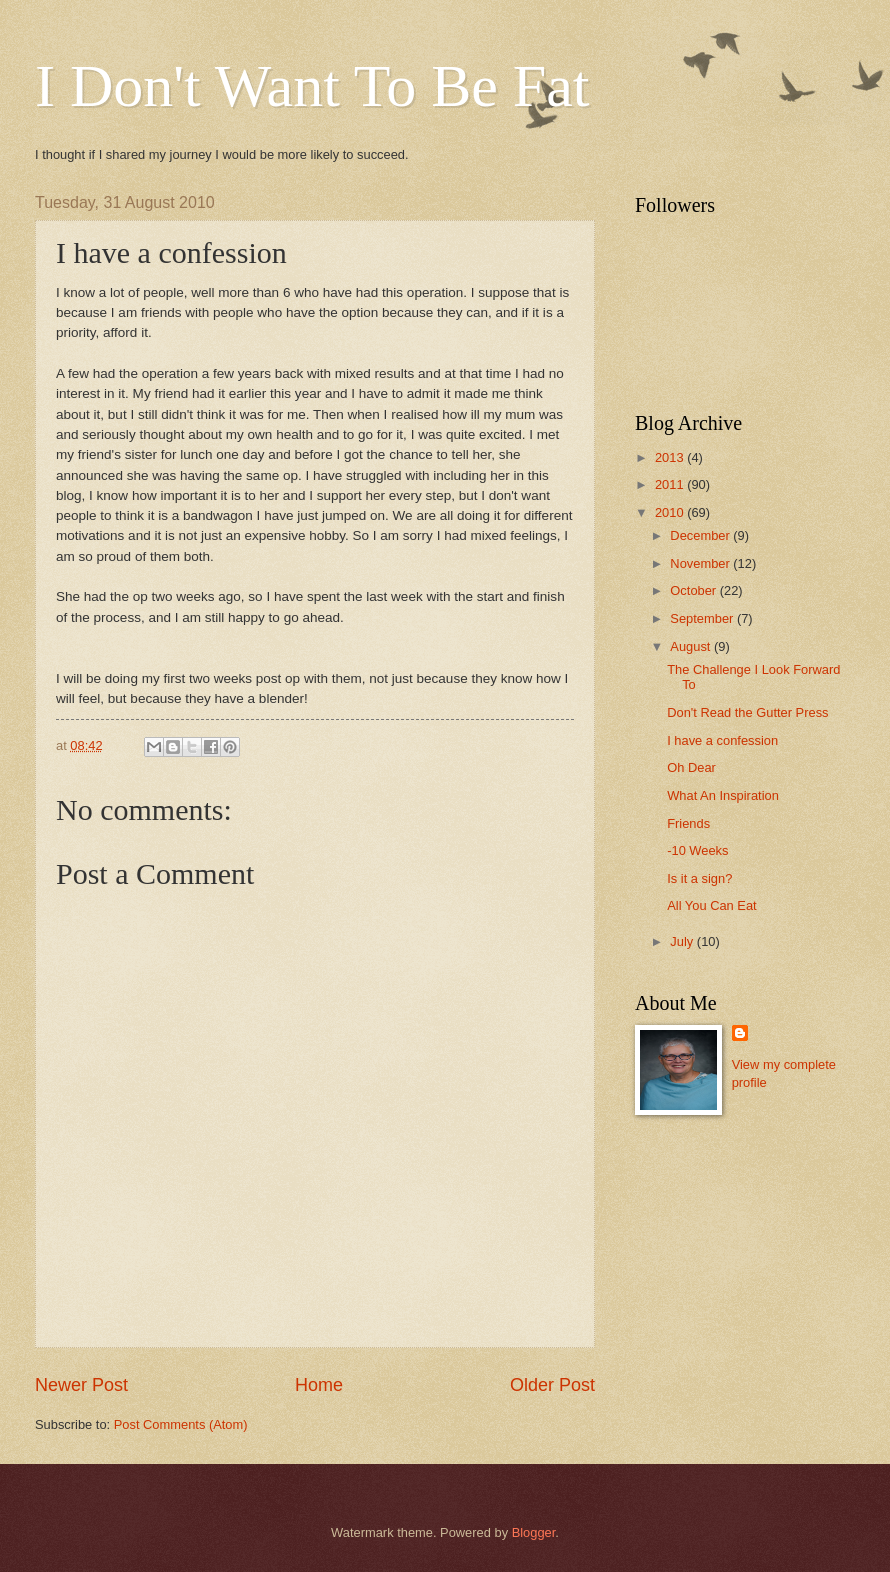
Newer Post (81, 1385)
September (703, 618)
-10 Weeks (697, 850)
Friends (688, 823)
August (692, 646)
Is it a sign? (699, 878)
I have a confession (722, 740)
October (694, 590)
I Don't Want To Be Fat (312, 86)
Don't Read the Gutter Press (747, 712)
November (701, 563)
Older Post (552, 1385)
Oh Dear (691, 767)
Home (319, 1385)
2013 (671, 457)
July (683, 941)
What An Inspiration (723, 795)
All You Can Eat (711, 905)
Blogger (534, 1532)
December (701, 535)
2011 (671, 484)
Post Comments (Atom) (181, 1424)
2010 (671, 512)
